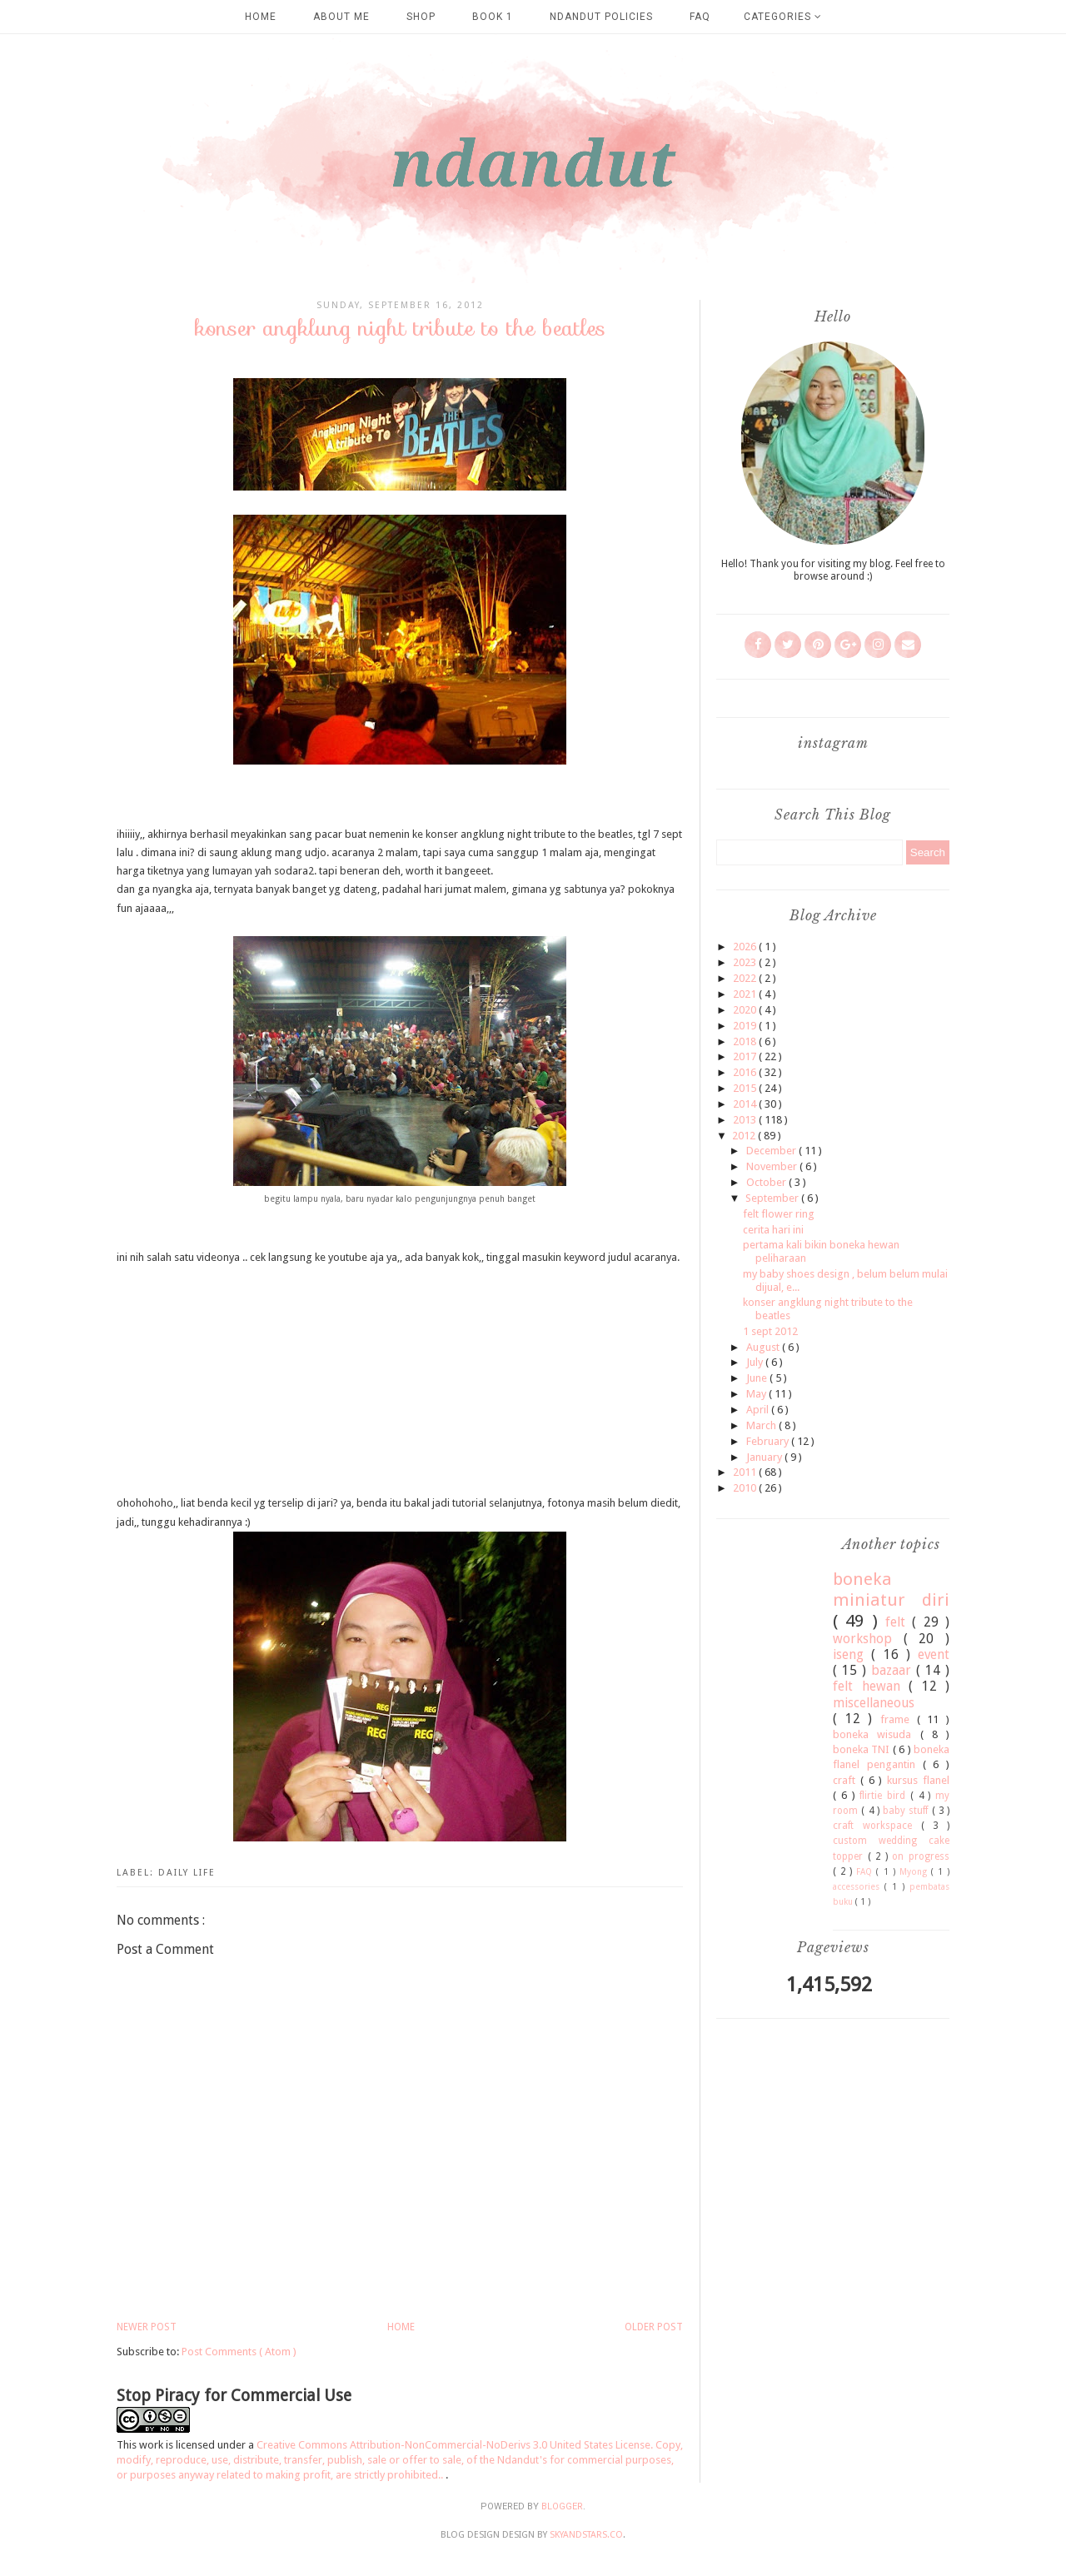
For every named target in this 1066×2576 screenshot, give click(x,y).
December (772, 1150)
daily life (187, 1872)
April (758, 1409)
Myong (915, 1871)
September (773, 1198)
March (762, 1425)
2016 (746, 1072)
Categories (783, 16)
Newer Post (147, 2327)
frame (898, 1719)
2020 (746, 1010)
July (755, 1362)
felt (898, 1622)
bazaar (893, 1670)
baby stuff (907, 1810)
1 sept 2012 (770, 1331)
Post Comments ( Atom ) (239, 2351)
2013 (746, 1120)
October (767, 1182)
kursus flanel (918, 1780)
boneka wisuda (876, 1734)
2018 (746, 1041)
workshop (868, 1639)
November (773, 1166)
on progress (920, 1856)
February (768, 1441)
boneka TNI (863, 1749)
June (758, 1378)
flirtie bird (884, 1795)
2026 (746, 946)
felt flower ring (778, 1214)
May (757, 1394)
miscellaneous (873, 1703)
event (933, 1654)
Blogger (562, 2506)
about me (341, 16)
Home (260, 16)
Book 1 (492, 16)
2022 (746, 978)
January (765, 1457)
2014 (746, 1104)
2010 (746, 1488)
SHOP (421, 16)
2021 (746, 994)
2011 (746, 1472)
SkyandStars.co (586, 2534)
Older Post (654, 2327)
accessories (858, 1886)
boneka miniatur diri (891, 1589)
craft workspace (877, 1825)
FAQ (700, 16)
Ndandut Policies (601, 16)
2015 (746, 1088)
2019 (746, 1025)
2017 (746, 1056)
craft (846, 1780)
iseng (852, 1654)
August (764, 1347)
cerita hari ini (773, 1229)
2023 (746, 962)
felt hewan (871, 1686)
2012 (745, 1135)
